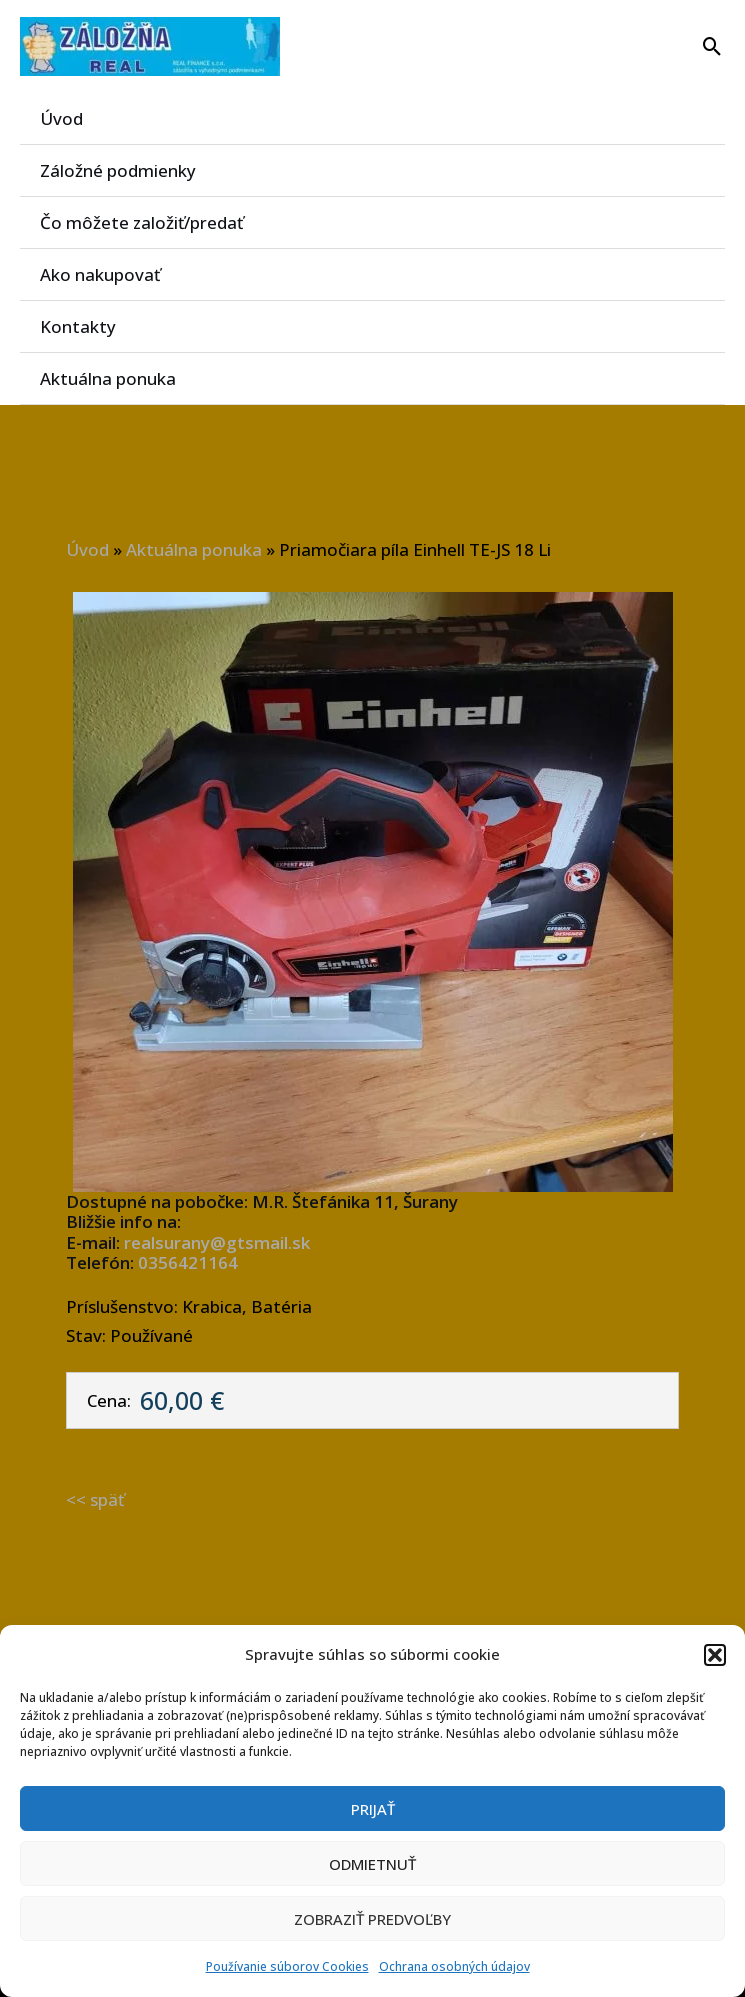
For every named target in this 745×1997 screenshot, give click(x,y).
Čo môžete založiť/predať (142, 222)
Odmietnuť (372, 1864)
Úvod (61, 118)
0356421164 (188, 1262)
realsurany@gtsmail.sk (217, 1242)
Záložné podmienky (118, 170)
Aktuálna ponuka (108, 378)
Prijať (373, 1809)
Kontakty (78, 326)
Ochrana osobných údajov (454, 1966)
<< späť (95, 1499)
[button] (715, 1655)
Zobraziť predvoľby (372, 1919)
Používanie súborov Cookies (287, 1966)
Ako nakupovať (100, 274)
